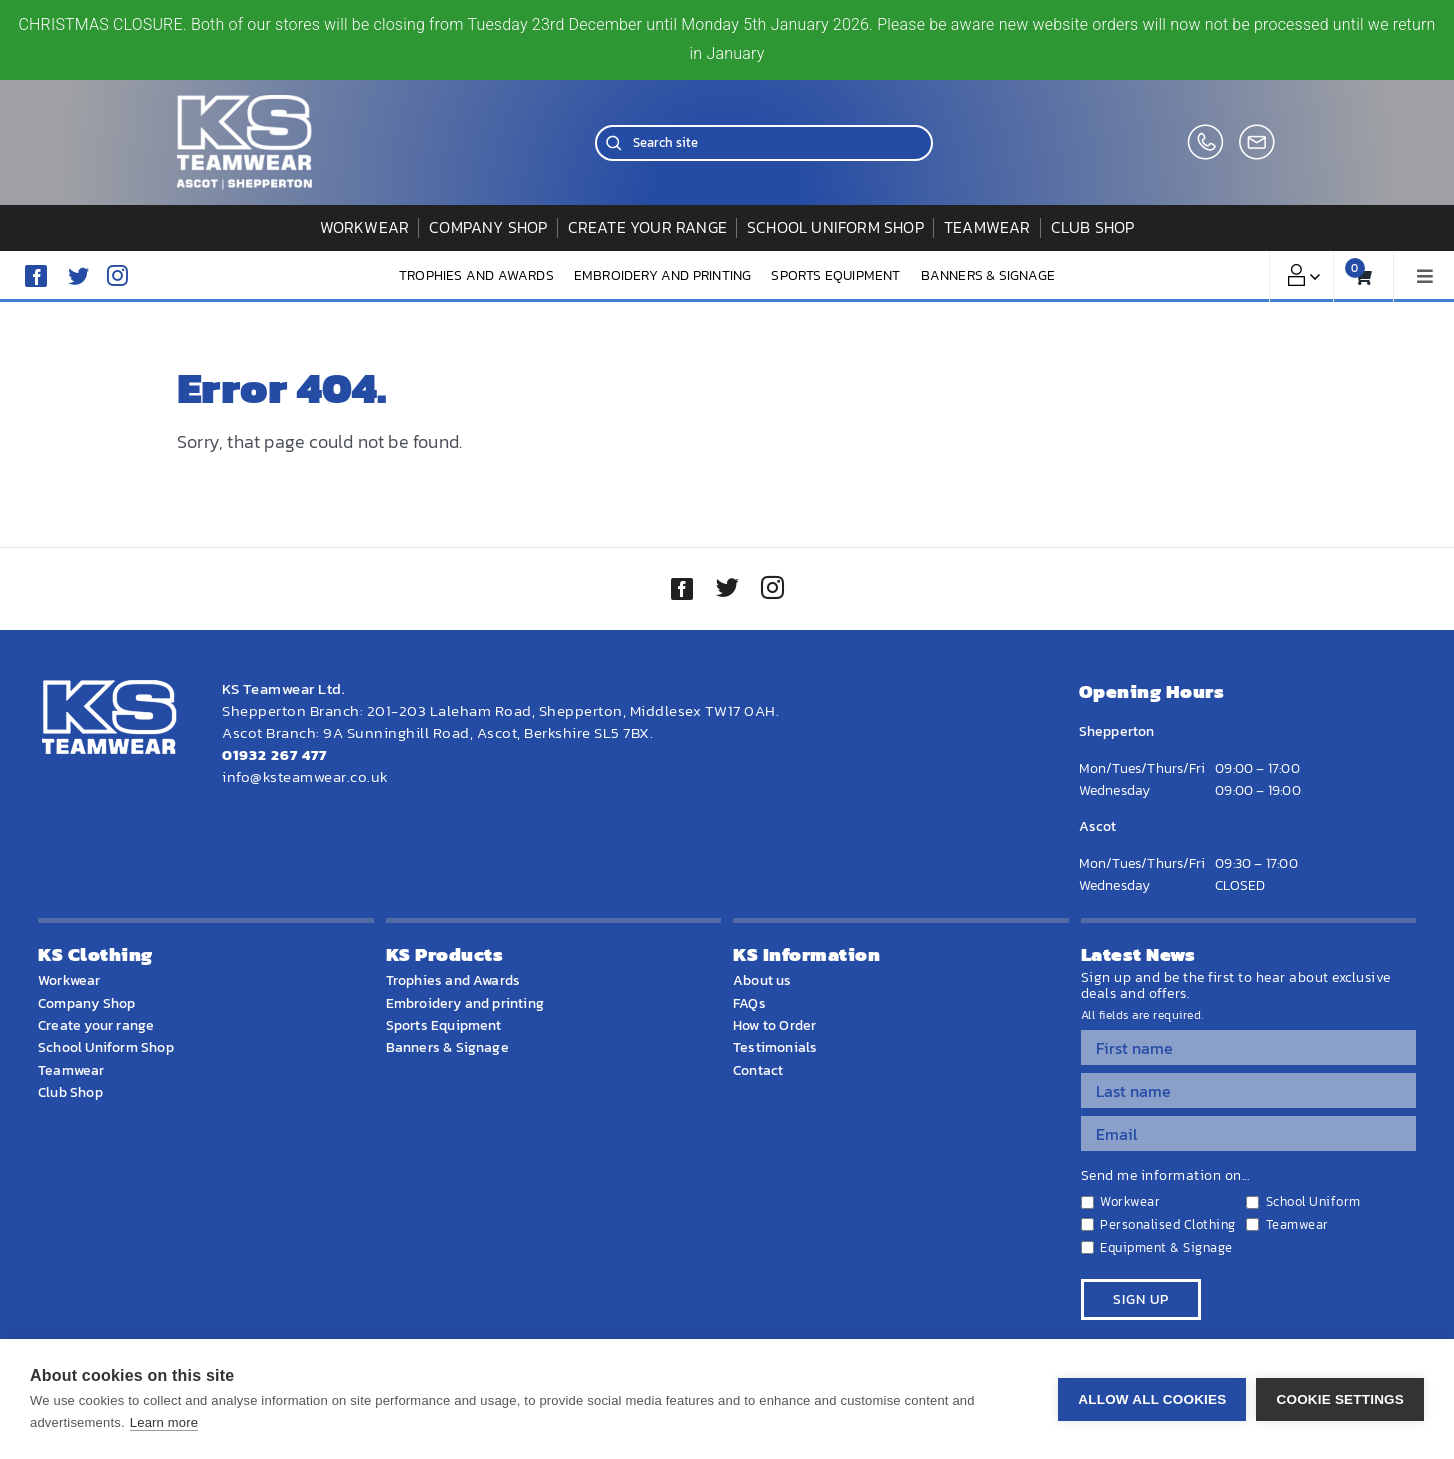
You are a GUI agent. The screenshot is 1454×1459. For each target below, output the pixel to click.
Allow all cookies (1152, 1399)
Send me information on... (1165, 1176)
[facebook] (36, 276)
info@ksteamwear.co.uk (305, 776)
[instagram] (117, 275)
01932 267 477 (274, 754)
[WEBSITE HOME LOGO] (244, 103)
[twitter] (727, 590)
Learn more (164, 1422)
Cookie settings (1340, 1399)
